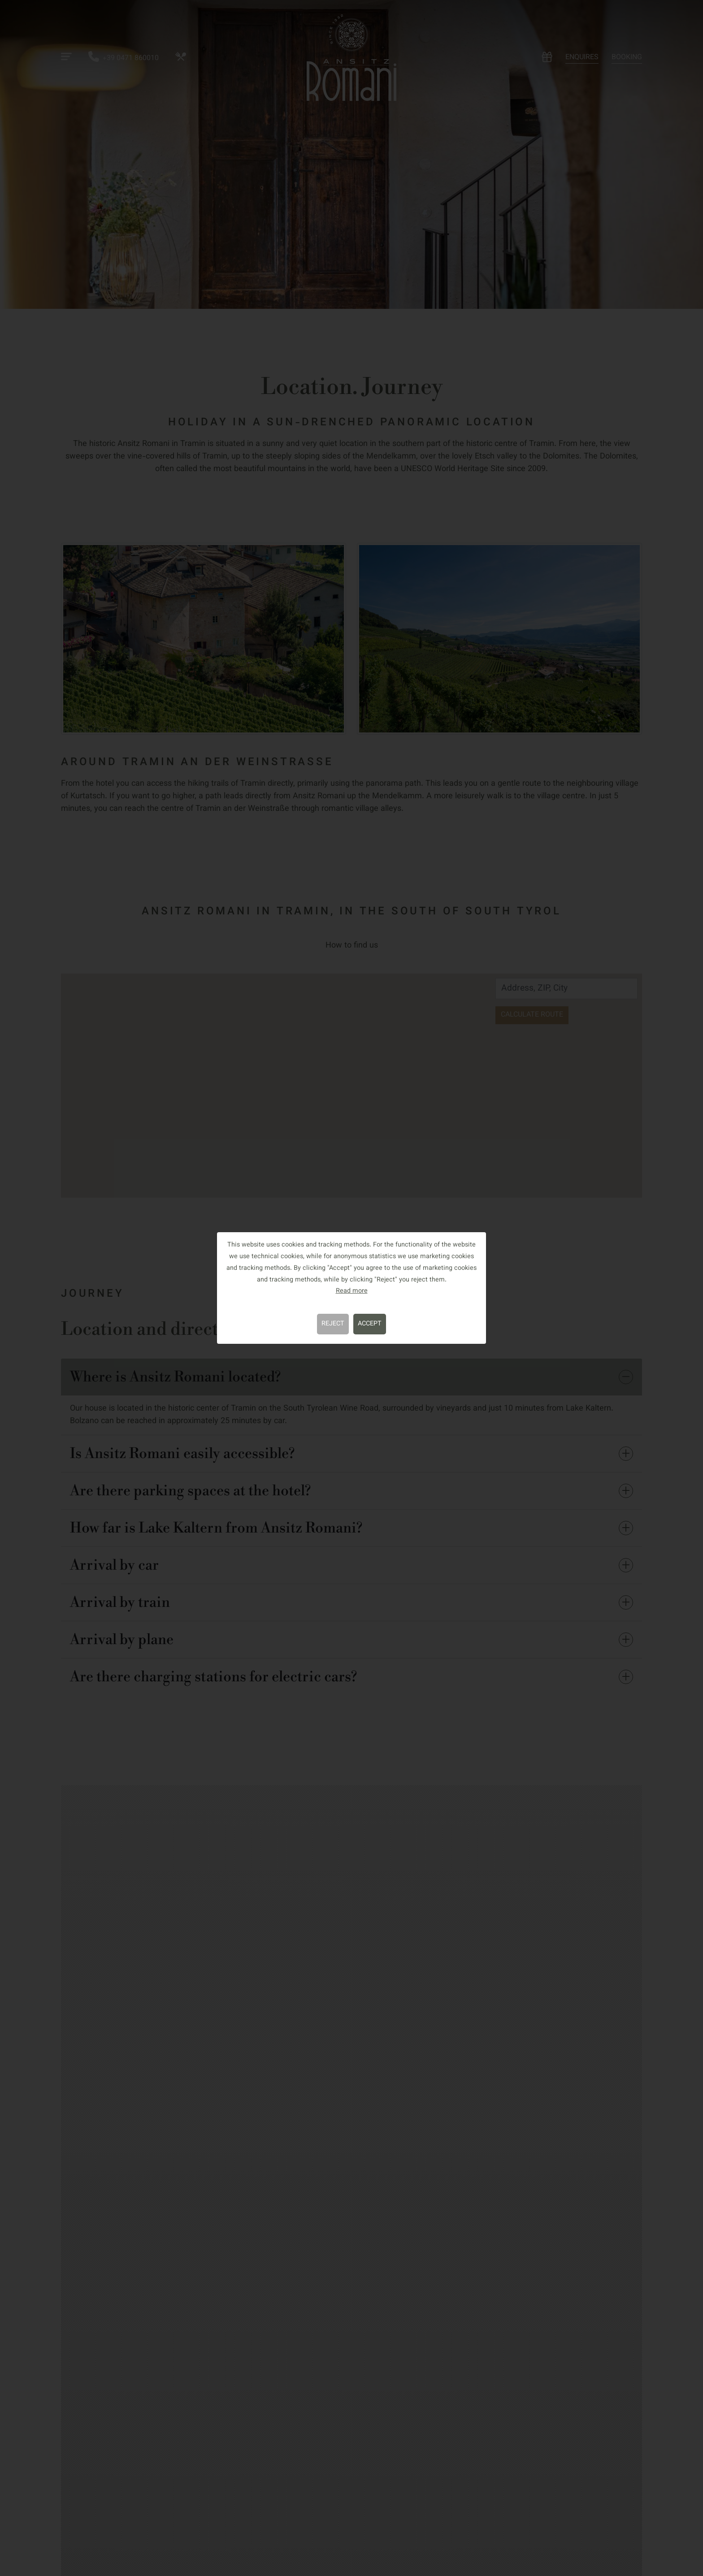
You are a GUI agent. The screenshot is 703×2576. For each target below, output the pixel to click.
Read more (352, 1291)
